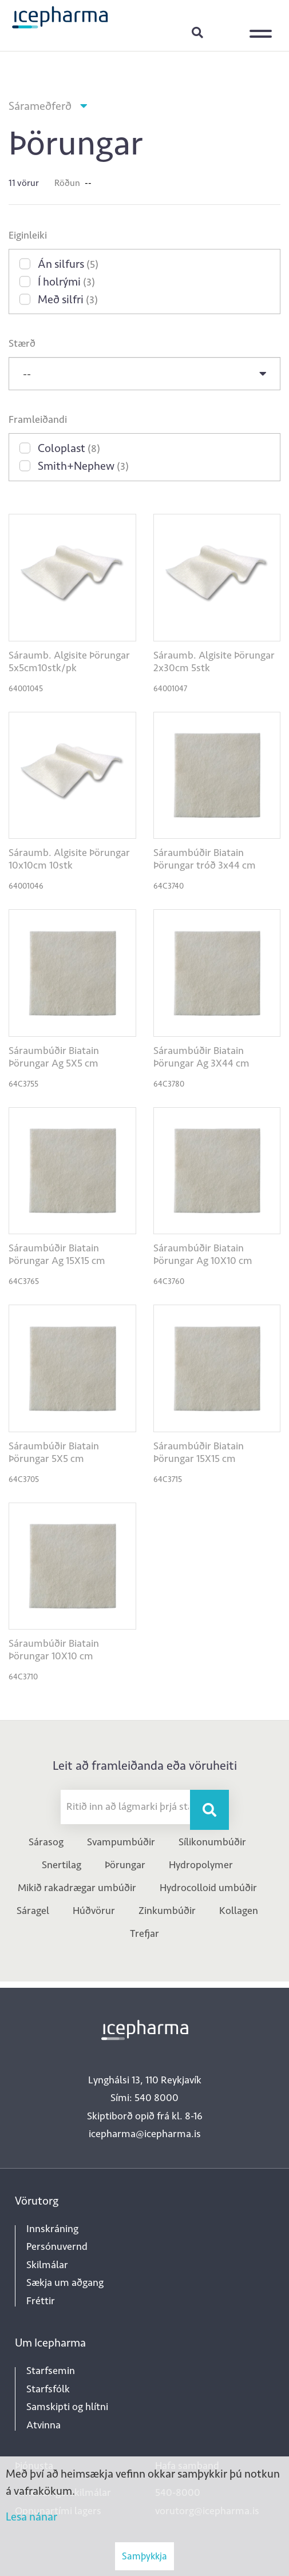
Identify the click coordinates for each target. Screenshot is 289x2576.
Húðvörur (94, 1910)
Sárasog (46, 1842)
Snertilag (61, 1864)
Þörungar (125, 1864)
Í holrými (66, 281)
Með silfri (68, 299)
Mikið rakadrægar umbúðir (77, 1887)
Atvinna (43, 2425)
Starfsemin (50, 2370)
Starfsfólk (48, 2389)
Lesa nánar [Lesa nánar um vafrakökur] (31, 2516)
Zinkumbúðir (167, 1910)
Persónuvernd (57, 2246)
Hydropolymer (201, 1864)
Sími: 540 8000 (144, 2097)
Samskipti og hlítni (67, 2406)
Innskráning (226, 32)
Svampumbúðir (121, 1842)
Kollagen (238, 1910)
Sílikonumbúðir (212, 1842)
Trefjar (144, 1933)
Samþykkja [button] (144, 2556)
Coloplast (69, 448)
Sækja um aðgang (65, 2282)
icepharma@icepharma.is (145, 2133)
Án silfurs (68, 264)
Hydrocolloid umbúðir (208, 1887)
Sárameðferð (40, 106)
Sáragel (33, 1910)
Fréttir (40, 2300)
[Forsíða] (60, 16)
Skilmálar (47, 2264)
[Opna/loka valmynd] (263, 25)
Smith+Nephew (83, 466)
